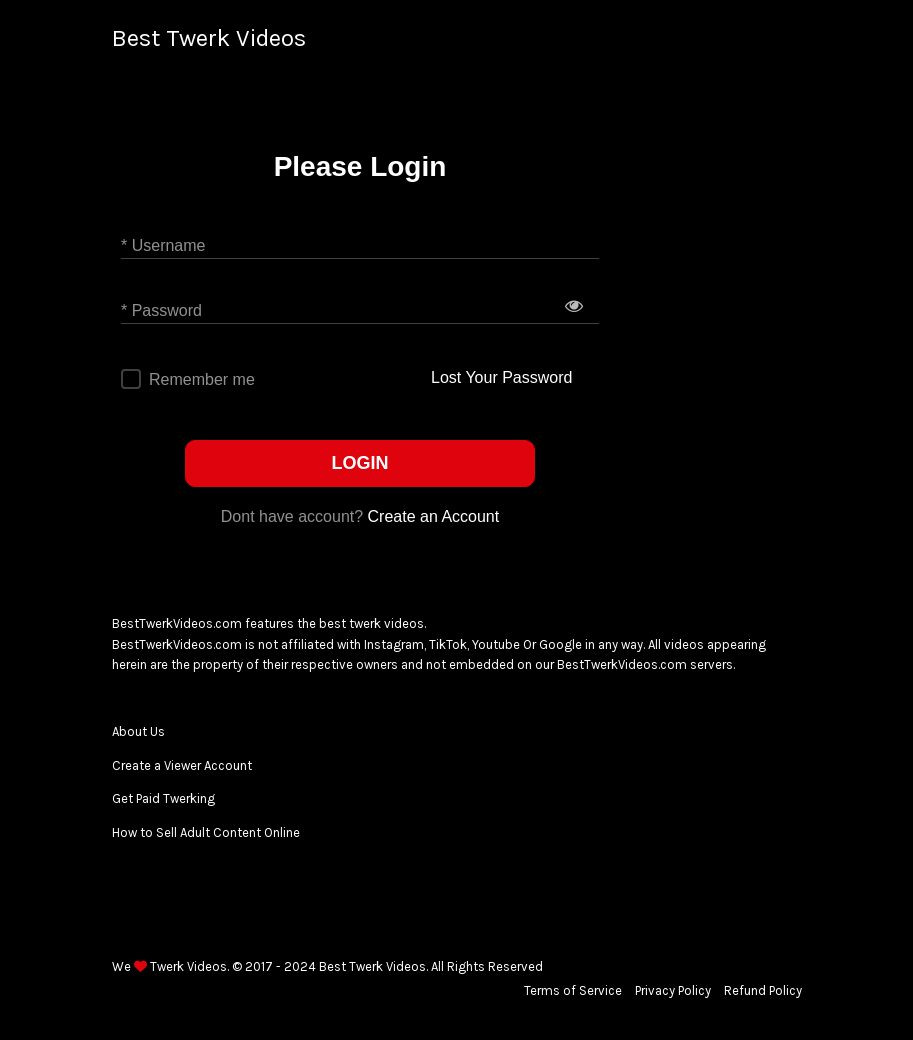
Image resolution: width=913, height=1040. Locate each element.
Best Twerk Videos (209, 38)
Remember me (202, 379)
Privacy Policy (673, 990)
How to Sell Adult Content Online (206, 832)
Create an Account (434, 516)
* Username (163, 245)
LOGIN (360, 463)
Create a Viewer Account (182, 765)
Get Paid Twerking (163, 798)
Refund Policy (763, 990)
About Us (138, 731)
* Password (161, 310)
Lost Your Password (501, 377)
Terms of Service (573, 990)
